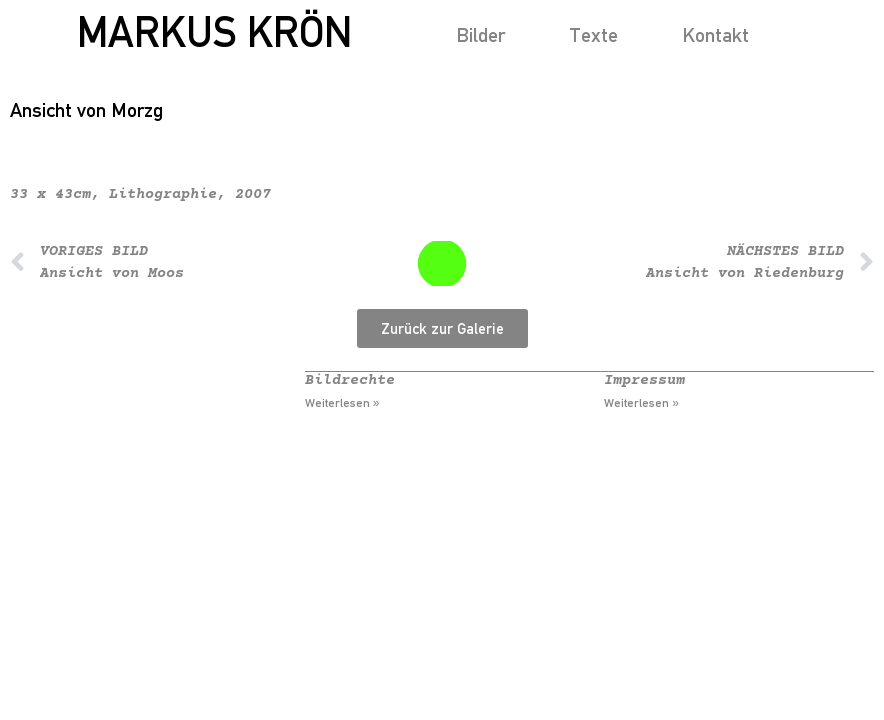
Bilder (480, 34)
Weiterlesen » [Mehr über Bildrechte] (342, 403)
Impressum (644, 380)
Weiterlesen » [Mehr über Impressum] (641, 403)
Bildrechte (350, 380)
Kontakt (715, 34)
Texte (593, 34)
